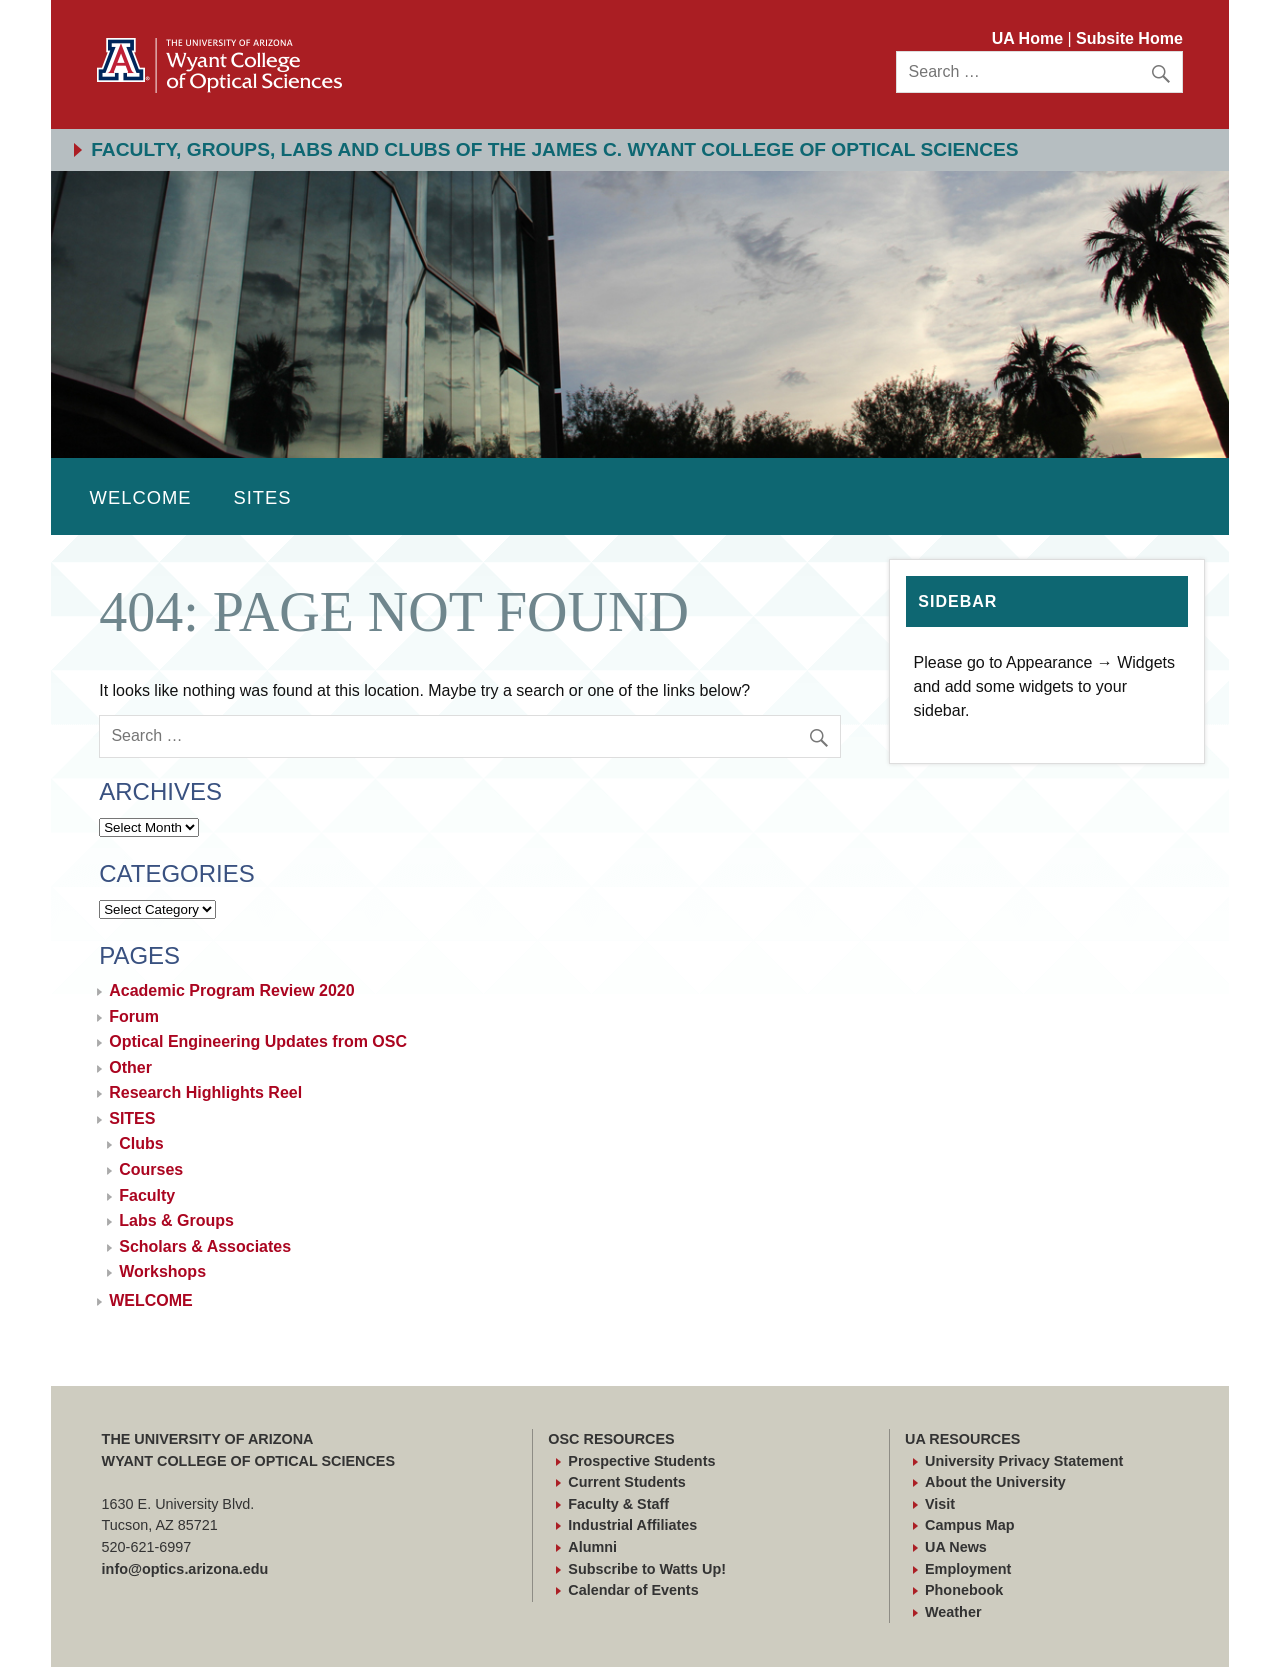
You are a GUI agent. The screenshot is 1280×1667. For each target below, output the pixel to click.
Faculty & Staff (618, 1504)
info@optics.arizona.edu (185, 1569)
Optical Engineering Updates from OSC (258, 1041)
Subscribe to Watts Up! (647, 1569)
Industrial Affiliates (632, 1525)
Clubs (141, 1143)
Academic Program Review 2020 (231, 990)
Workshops (162, 1271)
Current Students (627, 1482)
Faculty (147, 1195)
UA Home (1030, 38)
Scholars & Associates (205, 1246)
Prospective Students (641, 1461)
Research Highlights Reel (205, 1092)
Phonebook (964, 1590)
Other (130, 1067)
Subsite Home (1129, 38)
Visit (940, 1504)
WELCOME (141, 497)
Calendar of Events (633, 1590)
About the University (995, 1482)
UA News (956, 1547)
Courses (151, 1169)
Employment (968, 1569)
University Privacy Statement (1024, 1461)
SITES (262, 497)
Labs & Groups (176, 1220)
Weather (953, 1612)
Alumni (592, 1547)
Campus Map (970, 1525)
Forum (134, 1016)
